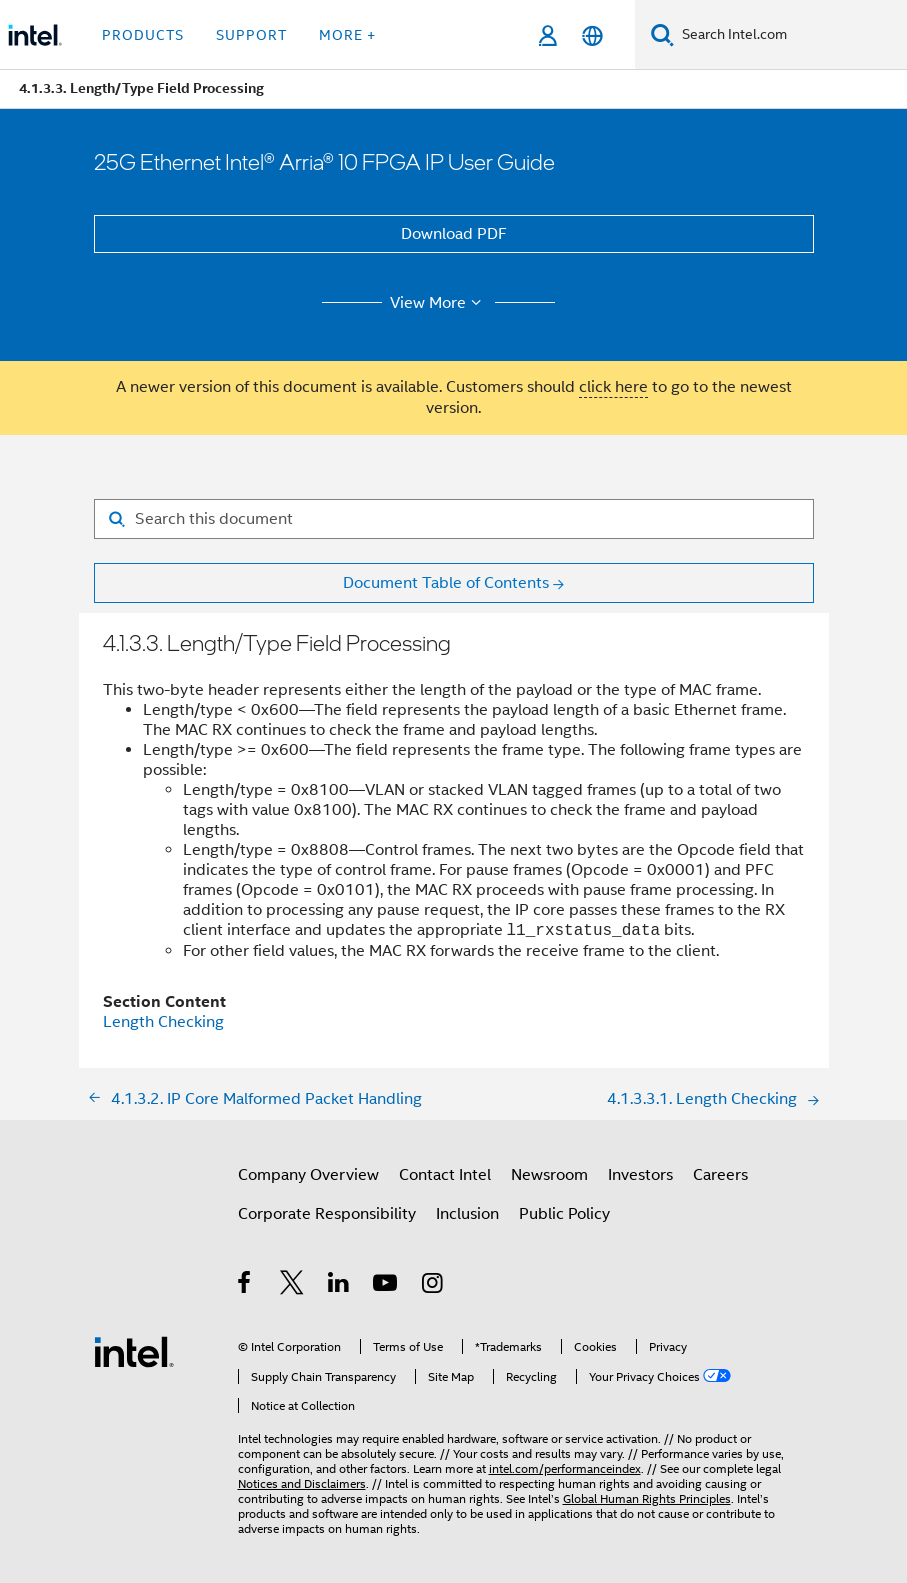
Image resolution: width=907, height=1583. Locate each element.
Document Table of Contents (446, 583)
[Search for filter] (454, 519)
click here (613, 387)
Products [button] (143, 35)
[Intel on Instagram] (433, 1286)
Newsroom (549, 1175)
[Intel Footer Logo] (134, 1351)
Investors (640, 1175)
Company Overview (308, 1175)
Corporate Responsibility (327, 1214)
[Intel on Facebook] (245, 1286)
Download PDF (454, 234)
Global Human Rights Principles (647, 1498)
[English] (592, 35)
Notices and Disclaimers (302, 1483)
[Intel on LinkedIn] (339, 1286)
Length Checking (163, 1022)
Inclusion (467, 1214)
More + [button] (347, 35)
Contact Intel (445, 1175)
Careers (720, 1175)
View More (438, 303)
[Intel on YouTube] (386, 1286)
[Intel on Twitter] (292, 1286)
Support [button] (251, 35)
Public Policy (564, 1214)
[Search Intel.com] (790, 35)
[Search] (662, 34)
